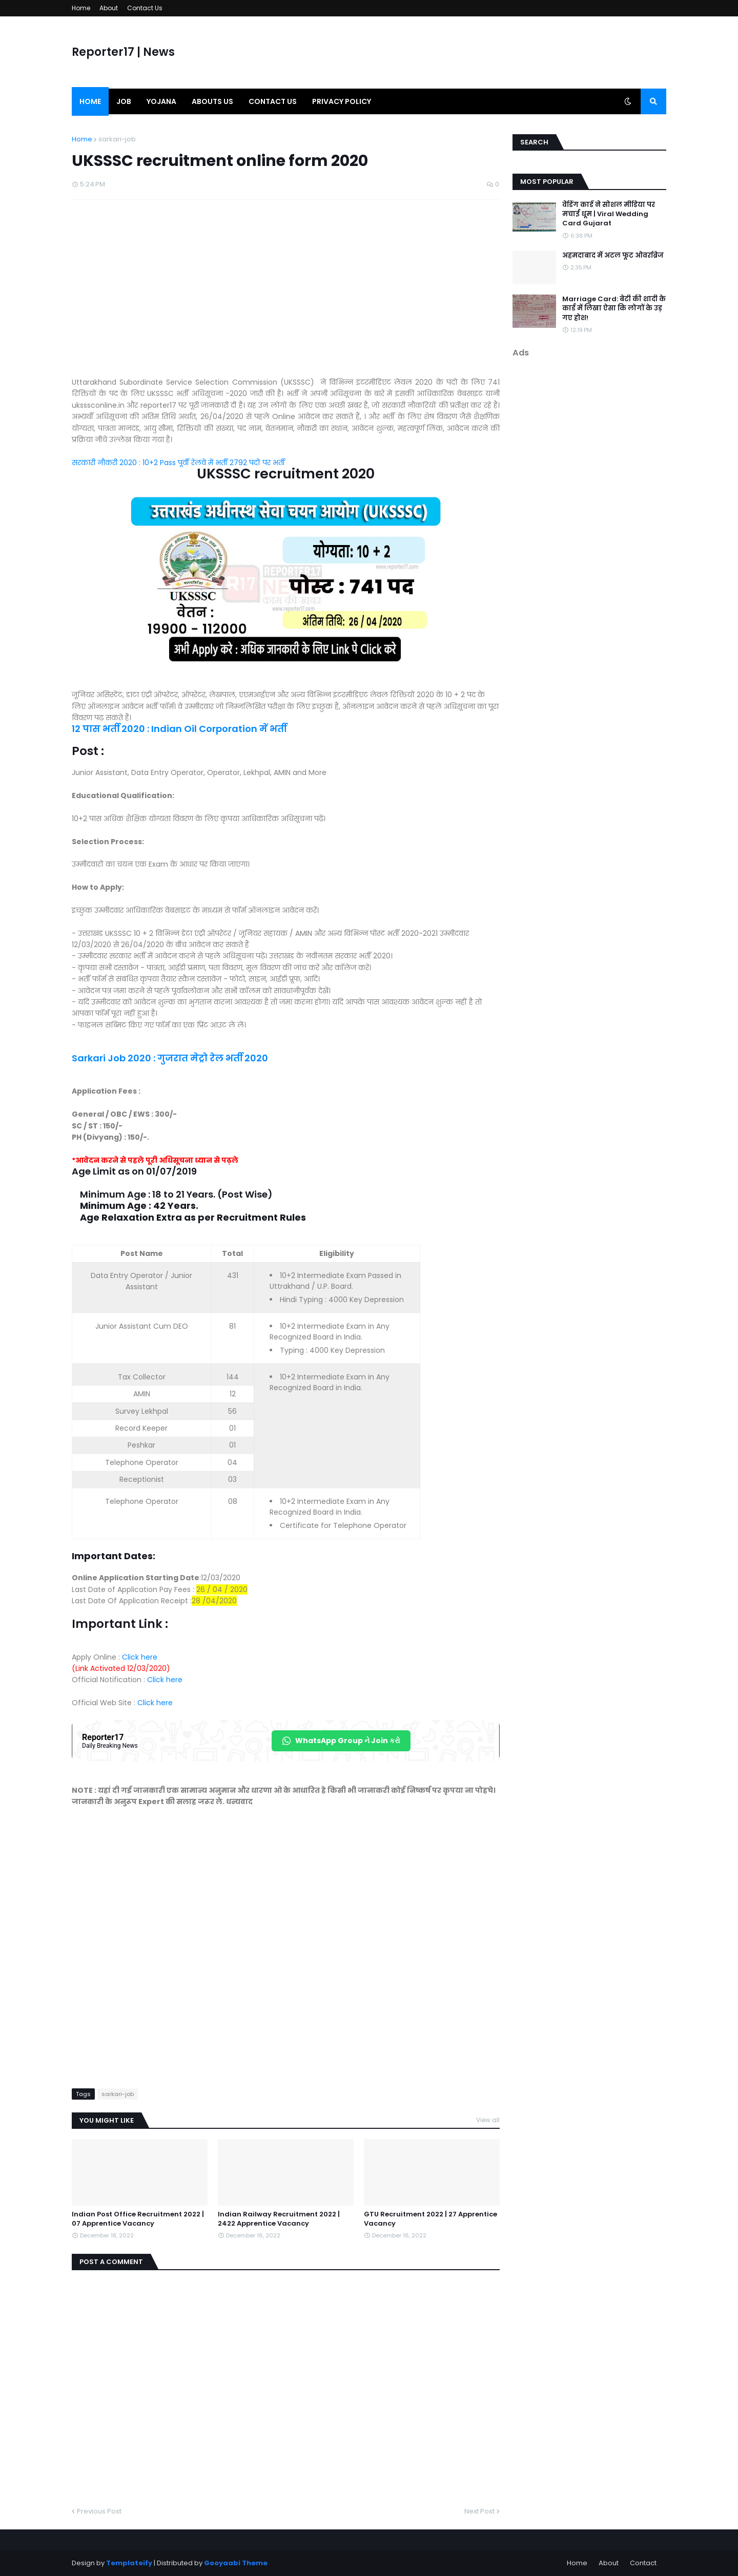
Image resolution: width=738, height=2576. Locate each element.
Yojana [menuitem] (161, 101)
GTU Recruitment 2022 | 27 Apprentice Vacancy (430, 2219)
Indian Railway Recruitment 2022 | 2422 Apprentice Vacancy (279, 2219)
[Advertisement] (286, 293)
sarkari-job (117, 139)
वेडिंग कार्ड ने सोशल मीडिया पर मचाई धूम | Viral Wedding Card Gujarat (608, 214)
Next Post (479, 2511)
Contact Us (144, 8)
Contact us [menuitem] (273, 101)
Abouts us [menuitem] (212, 101)
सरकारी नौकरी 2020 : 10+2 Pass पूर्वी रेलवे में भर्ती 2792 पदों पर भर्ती (179, 462)
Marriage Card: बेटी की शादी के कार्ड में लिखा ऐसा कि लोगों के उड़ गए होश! (614, 308)
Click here (138, 1657)
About (108, 8)
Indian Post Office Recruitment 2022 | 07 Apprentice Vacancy (138, 2219)
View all (488, 2120)
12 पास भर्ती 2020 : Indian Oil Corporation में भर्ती (179, 728)
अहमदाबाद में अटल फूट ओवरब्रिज (613, 255)
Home (81, 8)
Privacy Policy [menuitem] (341, 101)
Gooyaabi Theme (236, 2563)
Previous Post (99, 2511)
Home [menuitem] (90, 101)
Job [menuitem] (123, 101)
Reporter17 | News (123, 52)
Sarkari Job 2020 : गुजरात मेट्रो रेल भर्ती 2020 (170, 1058)
